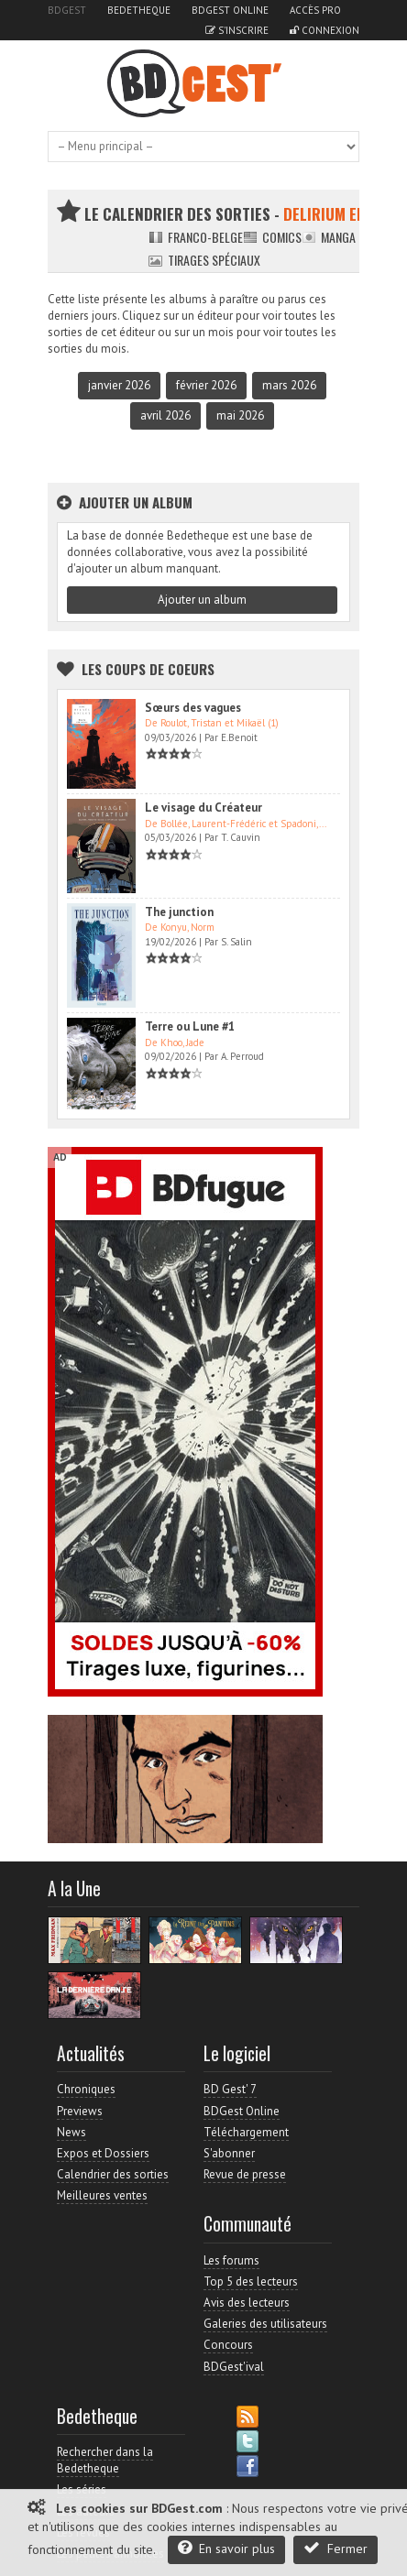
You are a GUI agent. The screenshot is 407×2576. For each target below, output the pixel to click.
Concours (228, 2344)
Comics (272, 236)
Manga (329, 236)
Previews (80, 2111)
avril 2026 (165, 415)
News (71, 2132)
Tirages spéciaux (204, 259)
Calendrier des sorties (113, 2174)
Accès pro (315, 10)
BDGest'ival (234, 2366)
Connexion (324, 30)
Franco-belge (195, 236)
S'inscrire (237, 30)
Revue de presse (245, 2174)
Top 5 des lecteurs (251, 2281)
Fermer (335, 2548)
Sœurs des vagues (193, 707)
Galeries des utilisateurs (265, 2323)
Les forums (231, 2260)
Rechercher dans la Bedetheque (105, 2460)
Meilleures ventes (102, 2195)
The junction (179, 912)
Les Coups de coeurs (148, 669)
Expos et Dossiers (103, 2153)
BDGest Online (230, 10)
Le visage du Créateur (203, 807)
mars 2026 (289, 385)
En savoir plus (226, 2548)
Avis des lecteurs (247, 2302)
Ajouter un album (202, 599)
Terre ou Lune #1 (190, 1026)
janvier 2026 (119, 385)
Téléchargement (246, 2132)
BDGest (67, 10)
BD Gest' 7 (230, 2089)
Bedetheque (138, 10)
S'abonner (229, 2153)
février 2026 (206, 385)
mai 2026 (240, 415)
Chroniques (86, 2089)
